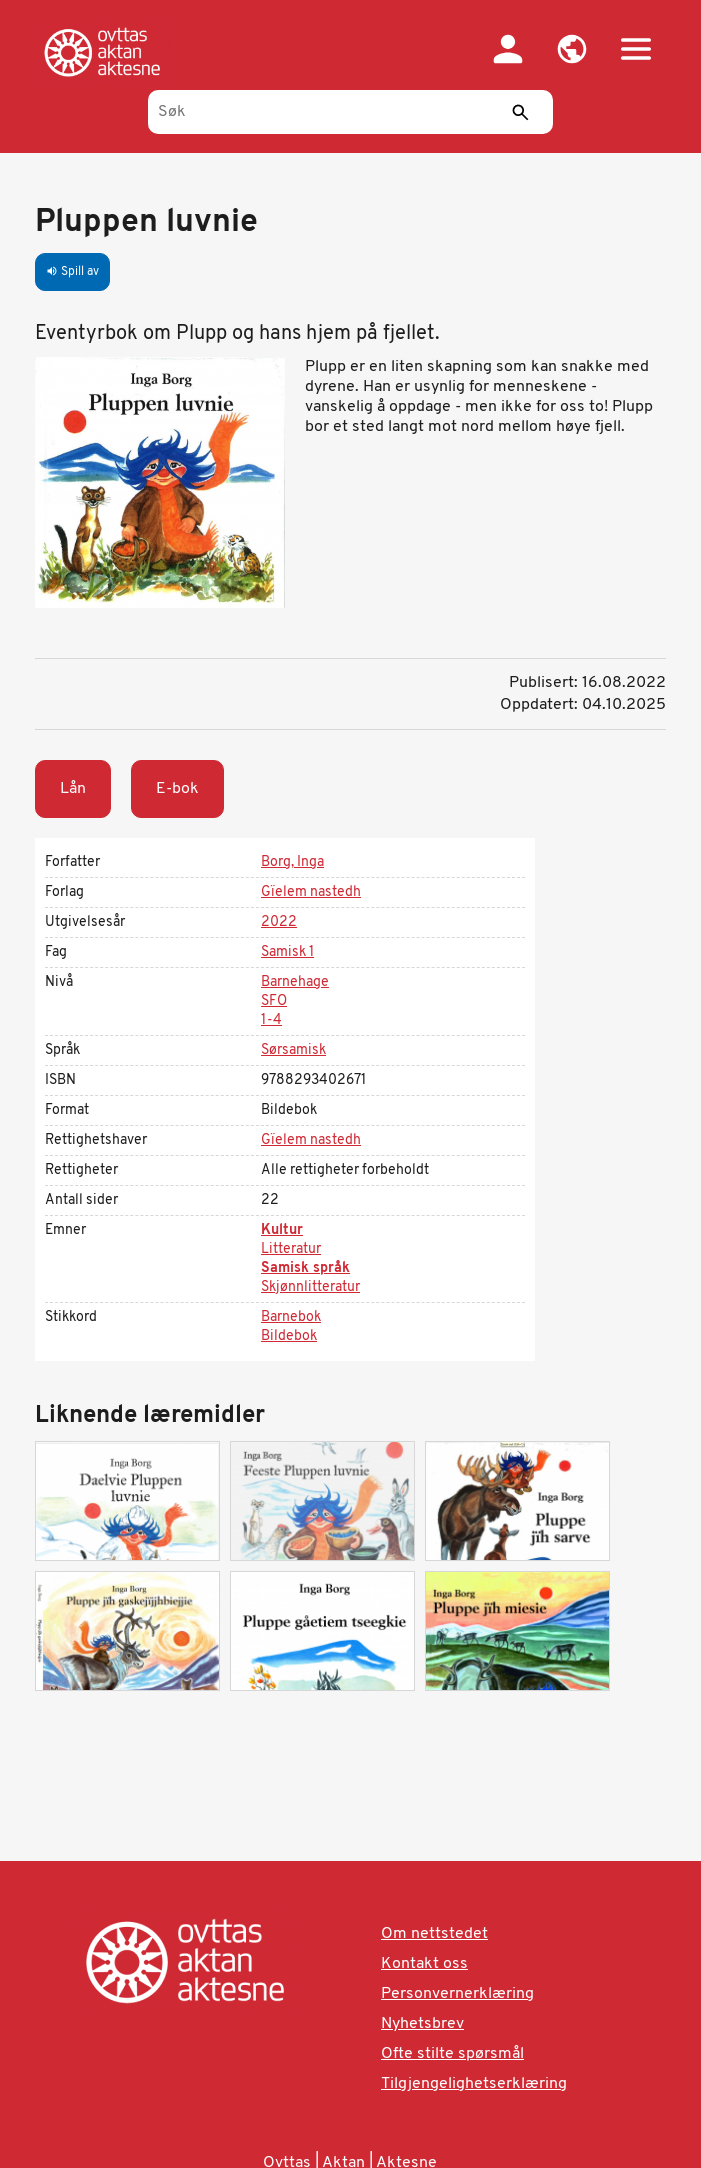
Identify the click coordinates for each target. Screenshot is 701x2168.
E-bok (177, 789)
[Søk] (350, 112)
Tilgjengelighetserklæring (474, 2084)
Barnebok (291, 1317)
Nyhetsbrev (422, 2024)
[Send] (521, 112)
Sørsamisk (293, 1050)
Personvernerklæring (457, 1994)
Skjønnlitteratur (310, 1287)
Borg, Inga (292, 862)
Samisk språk (305, 1268)
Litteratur (291, 1249)
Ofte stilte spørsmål (452, 2054)
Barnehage (295, 982)
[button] (572, 49)
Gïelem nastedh (311, 892)
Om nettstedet (434, 1934)
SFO (274, 1001)
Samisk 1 (287, 952)
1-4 (271, 1020)
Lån (73, 789)
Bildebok (289, 1336)
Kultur (282, 1230)
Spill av (72, 272)
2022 (279, 922)
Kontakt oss (424, 1964)
